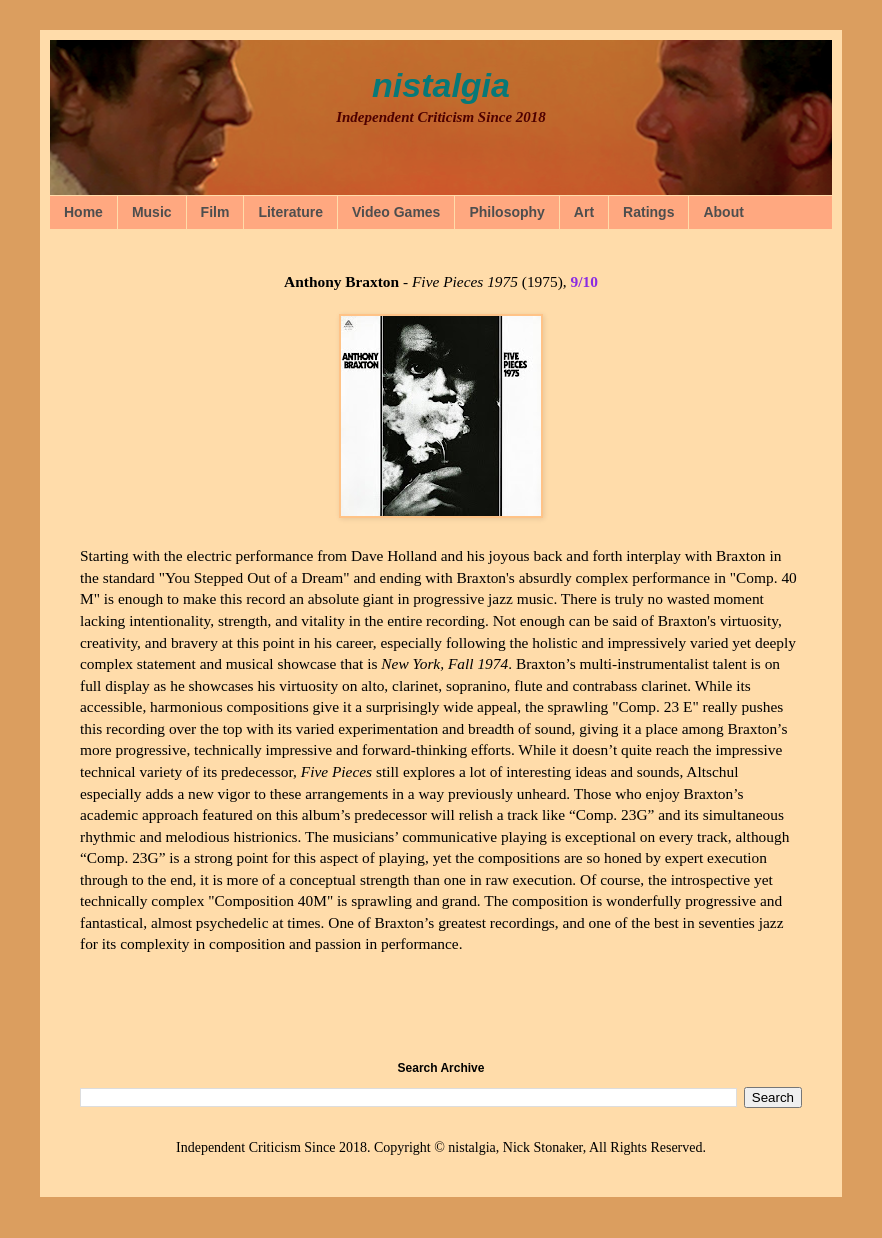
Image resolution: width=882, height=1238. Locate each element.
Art (584, 212)
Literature (290, 212)
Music (152, 212)
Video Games (396, 212)
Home (83, 212)
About (723, 212)
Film (215, 212)
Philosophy (506, 212)
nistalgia (441, 85)
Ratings (648, 212)
